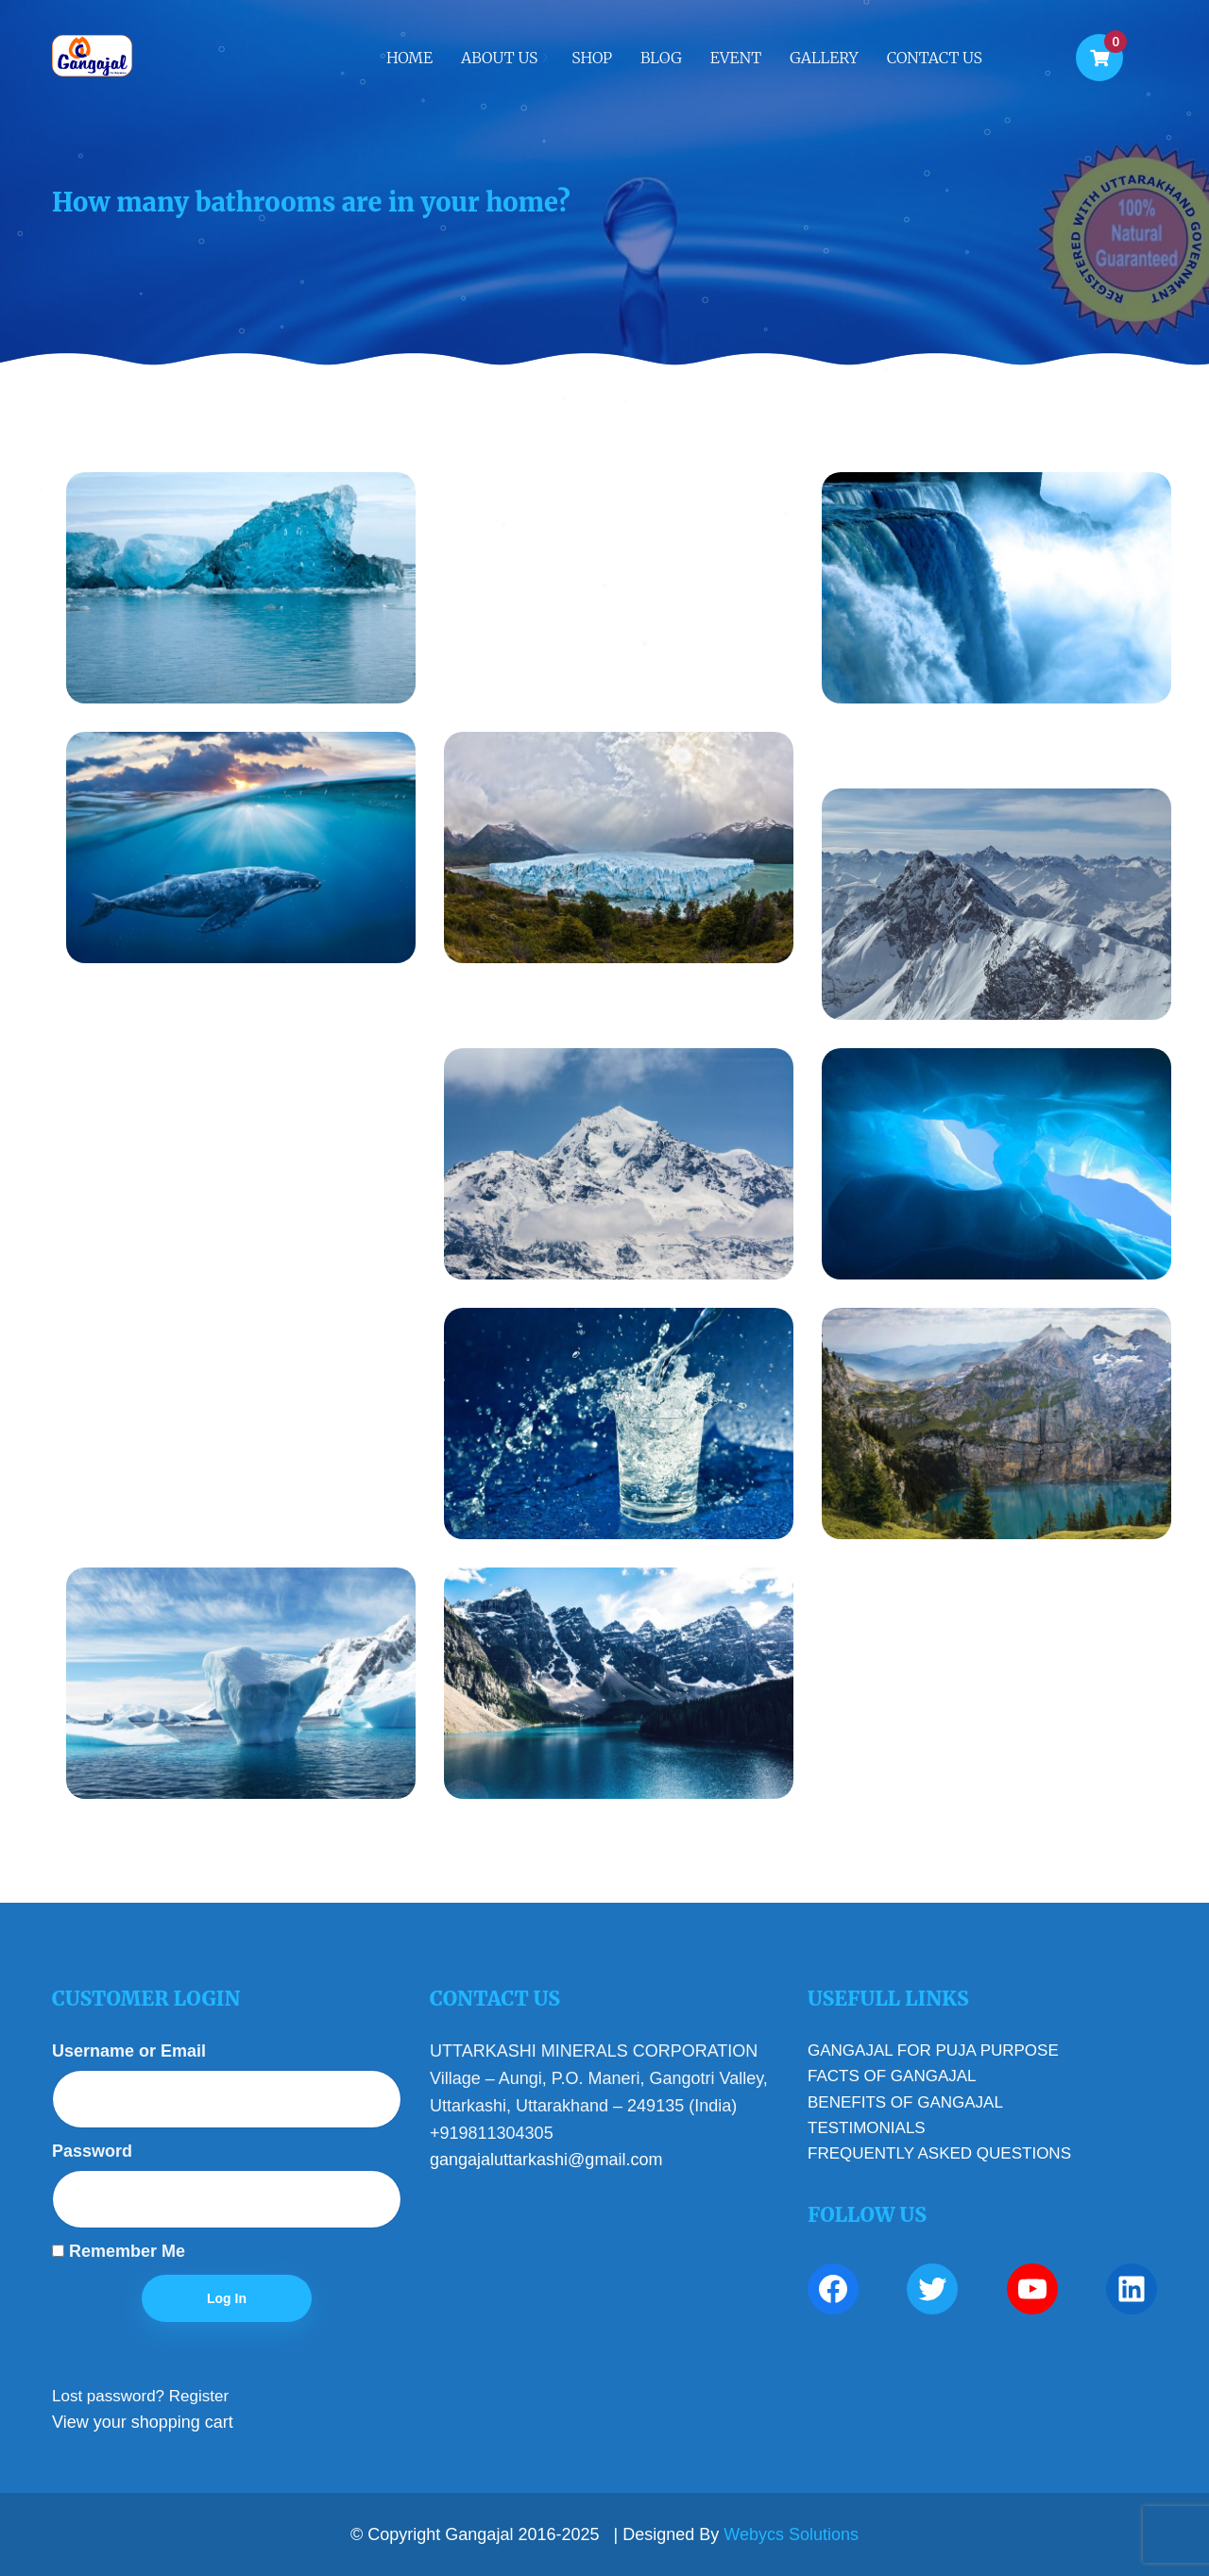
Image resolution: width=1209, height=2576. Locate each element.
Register (199, 2396)
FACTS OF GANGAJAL (892, 2076)
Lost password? (108, 2396)
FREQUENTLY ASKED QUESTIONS (939, 2153)
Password (92, 2151)
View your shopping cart (142, 2422)
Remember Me (118, 2251)
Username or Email (129, 2051)
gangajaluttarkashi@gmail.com (546, 2159)
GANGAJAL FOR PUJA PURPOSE (933, 2050)
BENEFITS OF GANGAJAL (905, 2102)
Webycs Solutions (791, 2534)
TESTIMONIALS (867, 2128)
